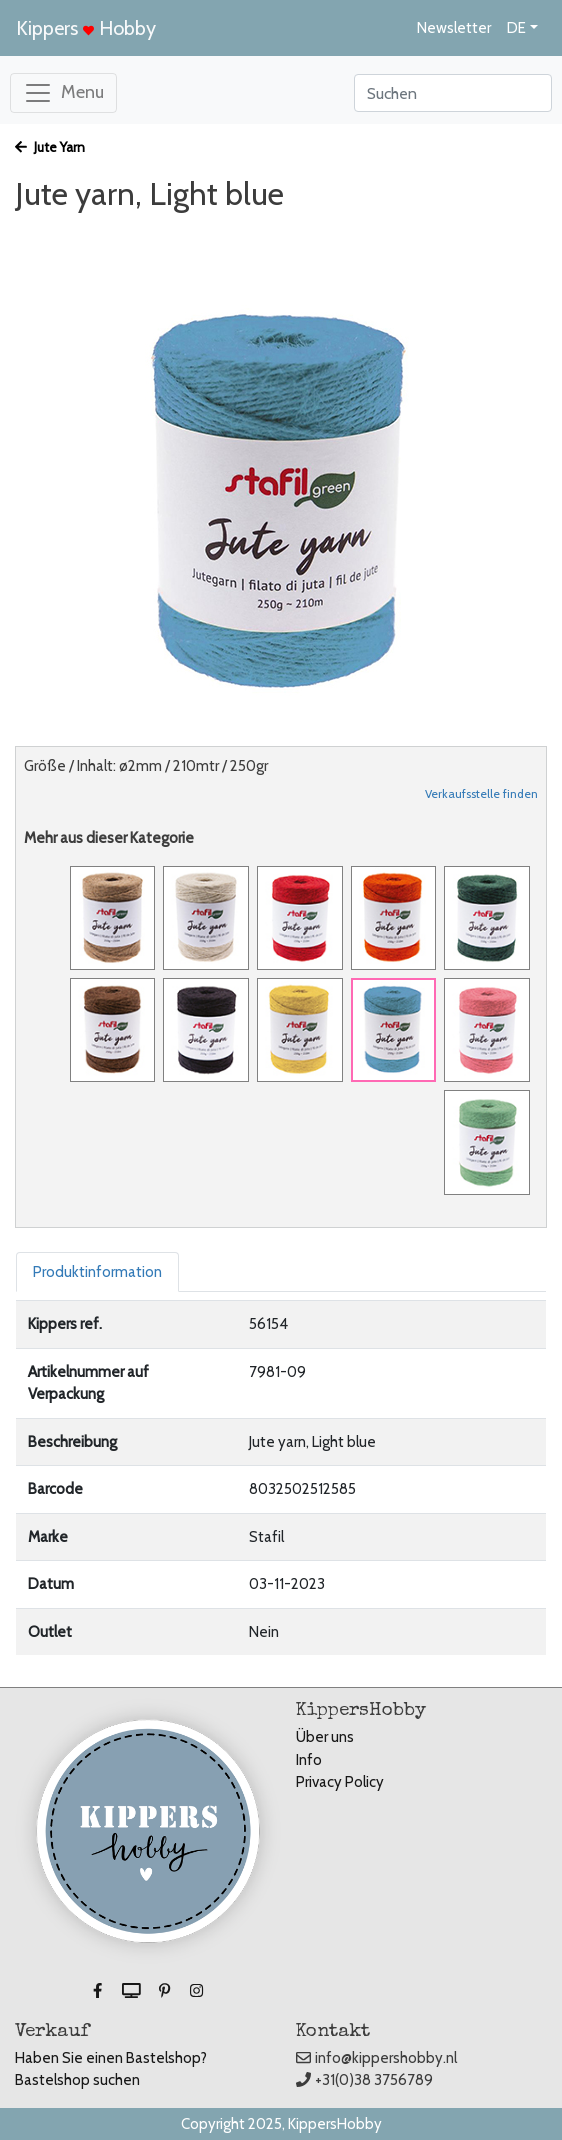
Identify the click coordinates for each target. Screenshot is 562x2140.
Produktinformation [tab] (97, 1272)
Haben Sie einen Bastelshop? (111, 2058)
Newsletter (454, 28)
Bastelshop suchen (77, 2080)
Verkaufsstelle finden (481, 793)
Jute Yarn (50, 147)
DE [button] (516, 28)
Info (309, 1760)
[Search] (453, 93)
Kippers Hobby (86, 28)
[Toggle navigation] (63, 93)
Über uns (325, 1737)
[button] (99, 1991)
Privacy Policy (340, 1782)
